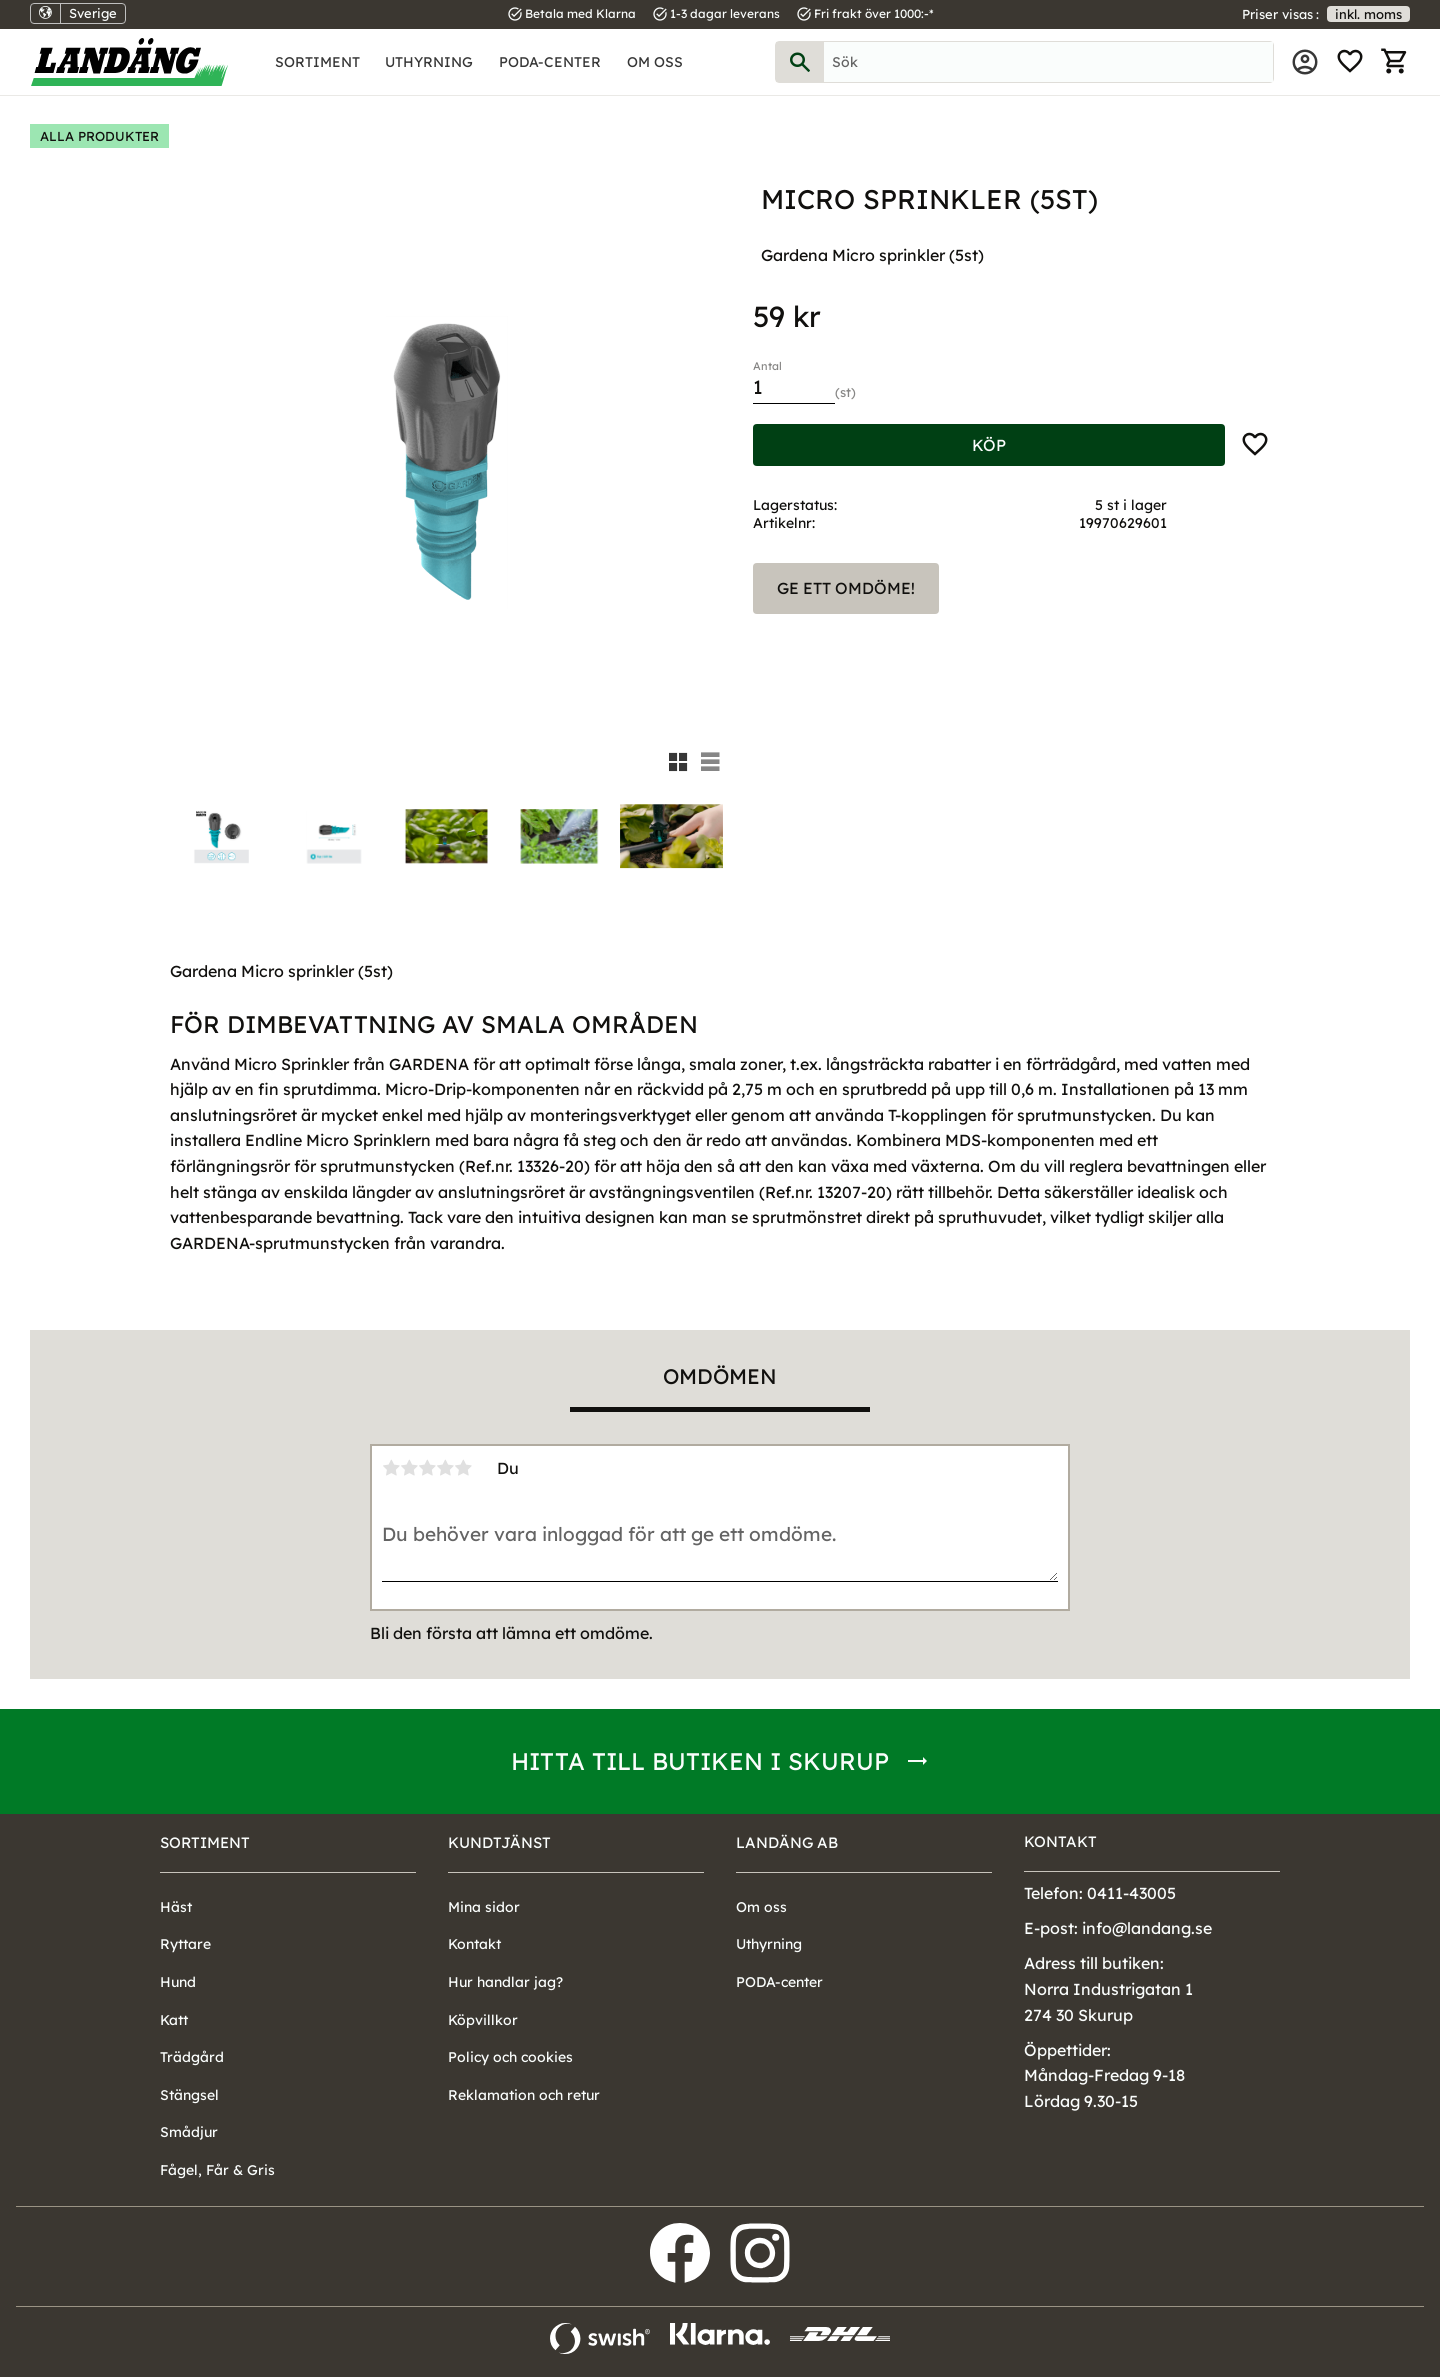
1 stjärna (391, 1468)
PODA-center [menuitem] (550, 62)
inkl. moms (1368, 14)
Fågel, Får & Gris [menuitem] (217, 2170)
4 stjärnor (445, 1468)
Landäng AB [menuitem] (787, 1842)
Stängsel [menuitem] (189, 2095)
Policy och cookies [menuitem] (510, 2057)
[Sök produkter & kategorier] (1048, 62)
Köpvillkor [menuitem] (483, 2020)
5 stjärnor (463, 1468)
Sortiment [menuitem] (317, 62)
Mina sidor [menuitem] (1305, 62)
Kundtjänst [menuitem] (499, 1842)
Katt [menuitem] (174, 2020)
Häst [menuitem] (176, 1907)
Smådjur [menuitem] (189, 2132)
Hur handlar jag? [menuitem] (505, 1982)
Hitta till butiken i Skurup (700, 1761)
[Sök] (800, 62)
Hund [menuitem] (178, 1982)
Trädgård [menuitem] (192, 2057)
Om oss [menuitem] (655, 62)
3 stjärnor (427, 1468)
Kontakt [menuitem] (474, 1944)
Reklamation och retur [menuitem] (524, 2095)
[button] (1350, 62)
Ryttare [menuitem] (185, 1944)
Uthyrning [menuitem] (429, 62)
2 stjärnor (409, 1468)
